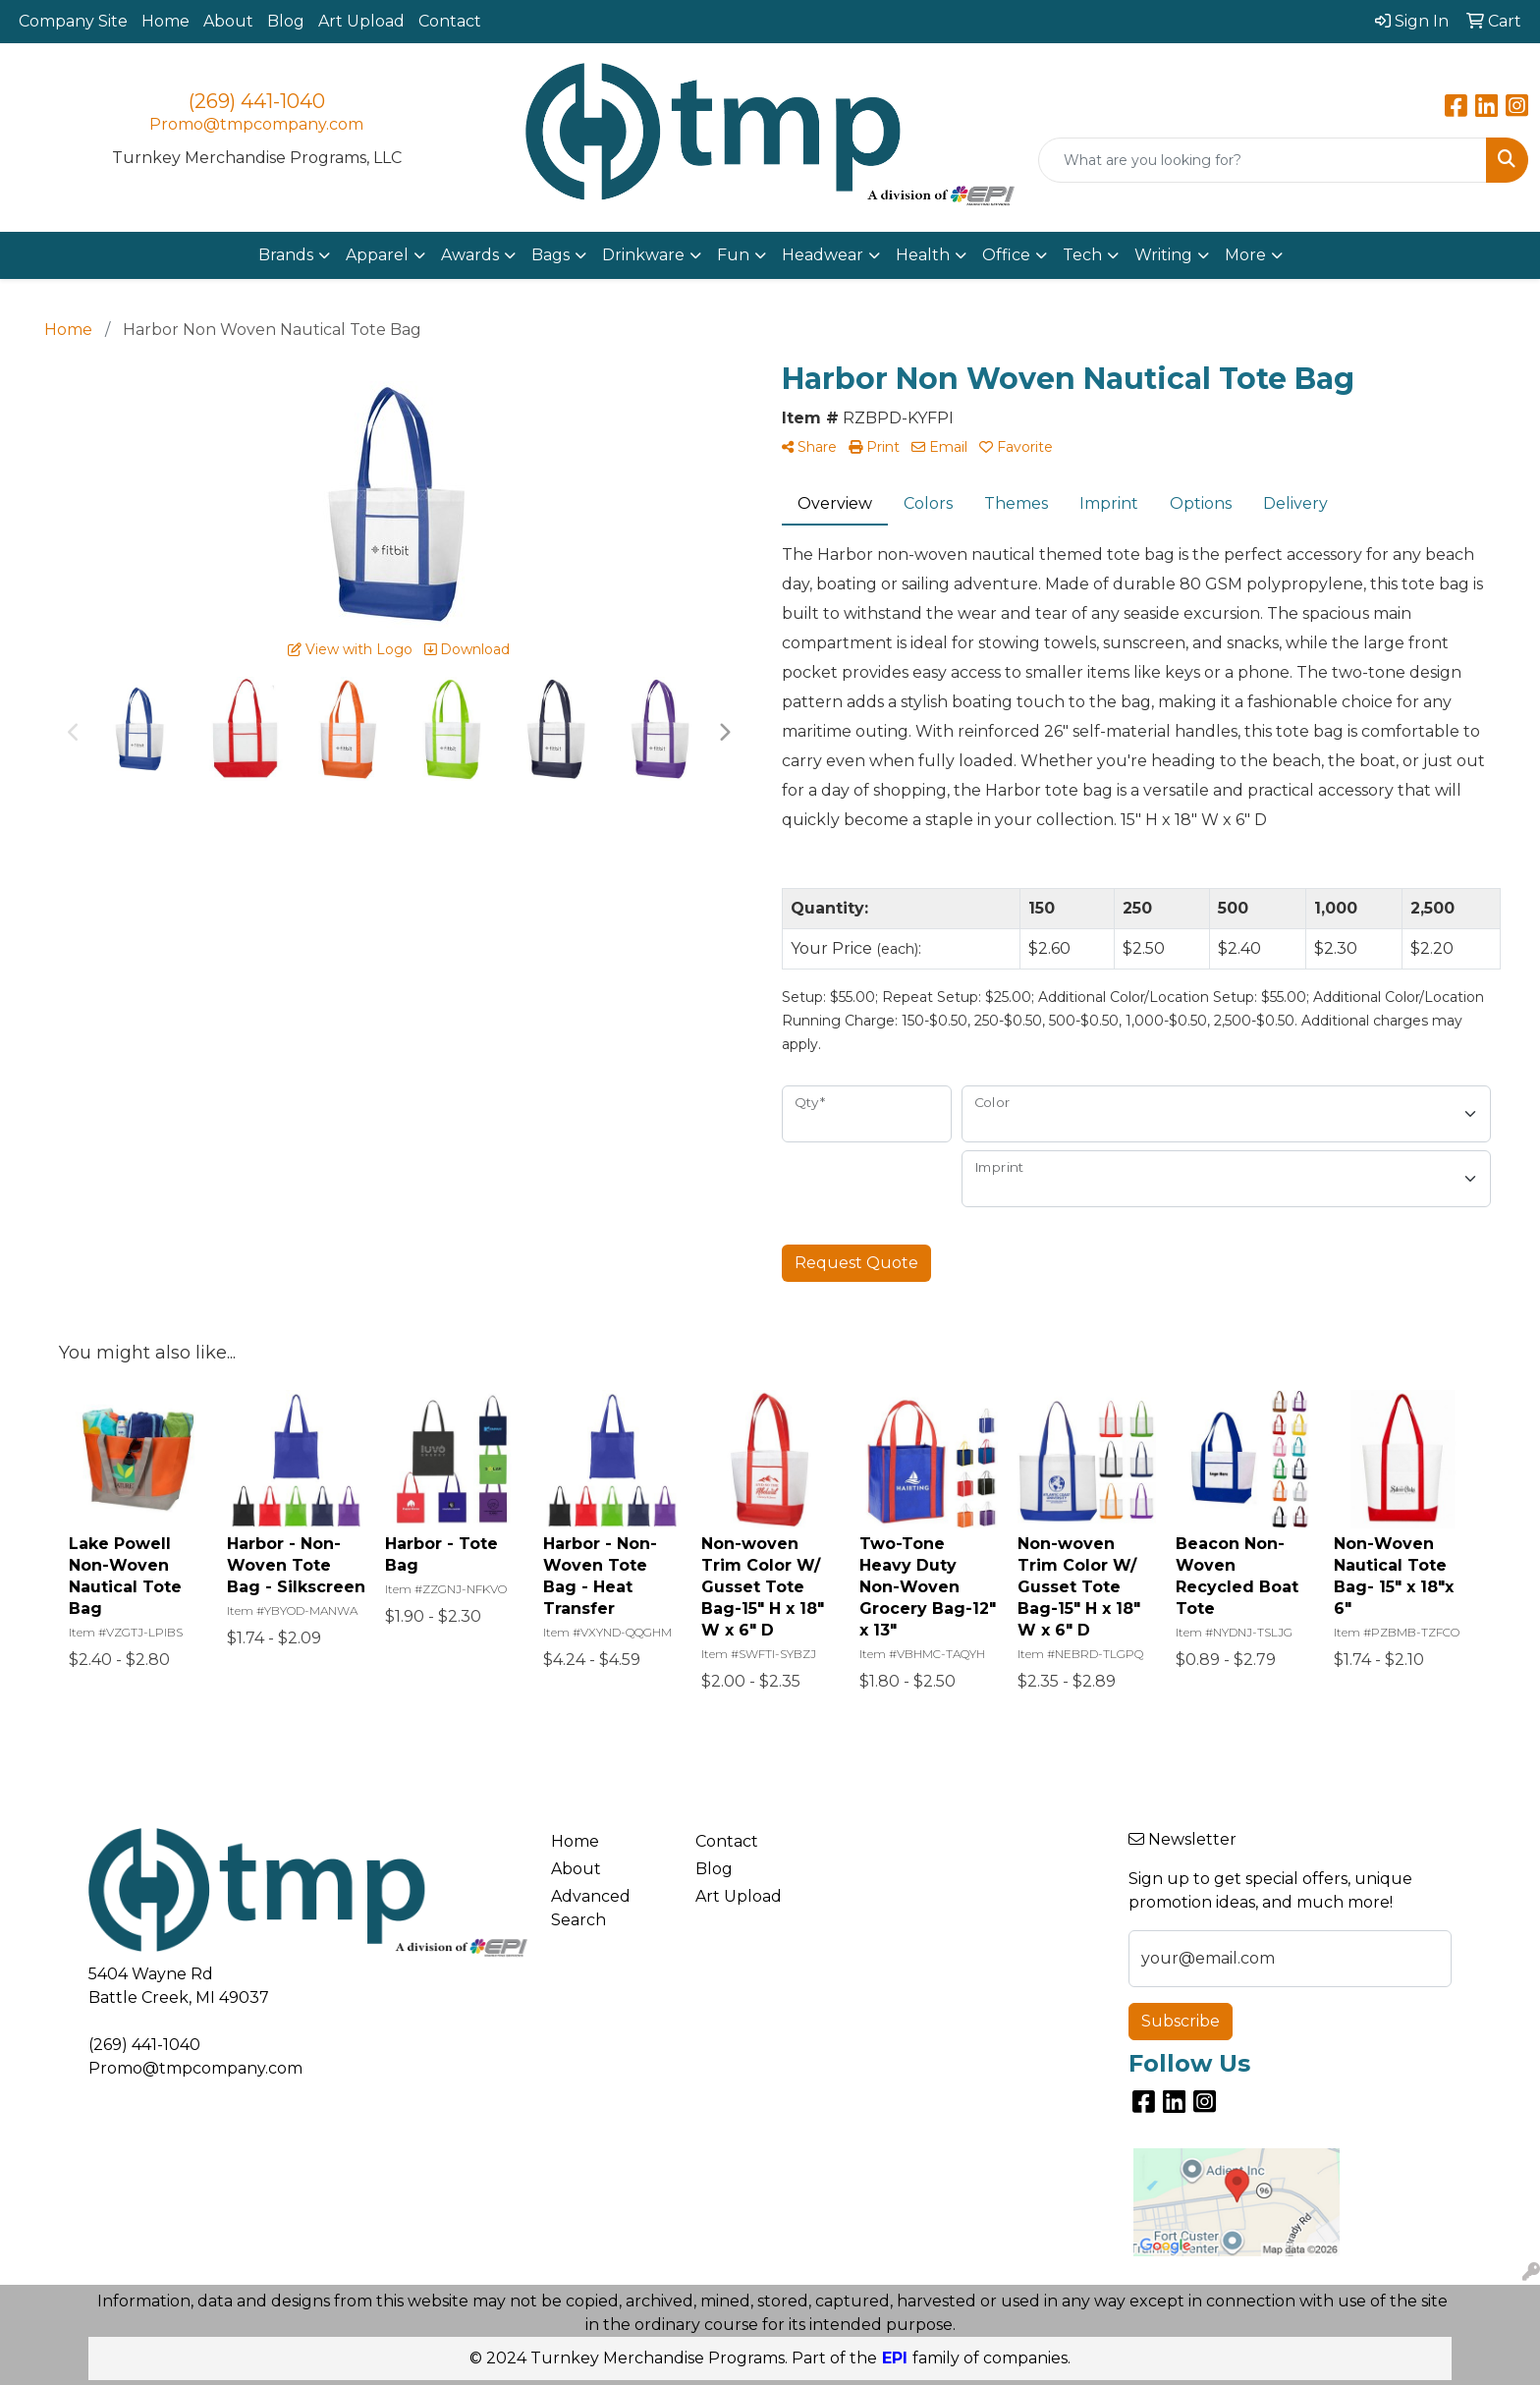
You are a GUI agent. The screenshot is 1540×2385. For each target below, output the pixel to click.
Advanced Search (591, 1908)
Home (165, 21)
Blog (285, 21)
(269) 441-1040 (257, 101)
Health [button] (923, 255)
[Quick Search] (1262, 160)
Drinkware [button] (643, 255)
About (228, 21)
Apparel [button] (377, 255)
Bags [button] (550, 255)
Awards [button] (470, 255)
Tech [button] (1082, 255)
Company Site (73, 21)
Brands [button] (285, 255)
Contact (449, 21)
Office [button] (1006, 255)
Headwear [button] (822, 255)
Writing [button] (1163, 255)
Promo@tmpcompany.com (256, 124)
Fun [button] (733, 255)
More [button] (1245, 255)
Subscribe (1180, 2021)
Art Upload (361, 21)
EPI (895, 2358)
